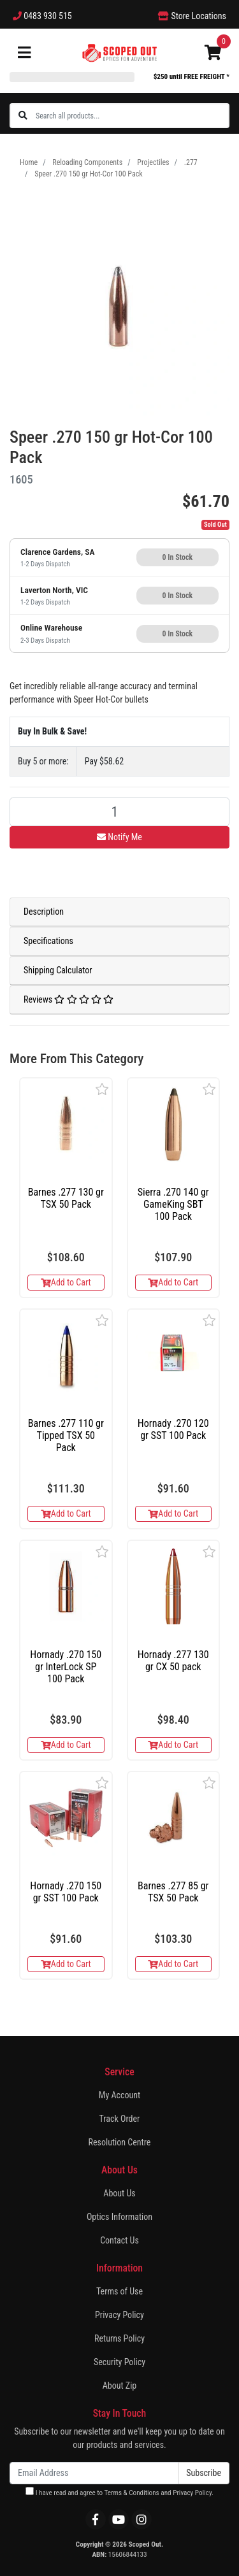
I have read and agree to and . (119, 2492)
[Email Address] (94, 2473)
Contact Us (119, 2240)
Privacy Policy (119, 2315)
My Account (119, 2095)
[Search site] (23, 115)
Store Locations (192, 16)
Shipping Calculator (58, 970)
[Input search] (132, 115)
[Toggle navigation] (24, 53)
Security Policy (119, 2362)
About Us (119, 2193)
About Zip (120, 2385)
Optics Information (119, 2217)
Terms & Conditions (132, 2493)
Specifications (48, 941)
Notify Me (119, 837)
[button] (102, 1089)
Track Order (119, 2119)
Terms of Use (119, 2291)
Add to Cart (66, 1282)
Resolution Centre (120, 2142)
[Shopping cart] (212, 53)
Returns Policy (119, 2338)
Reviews (68, 999)
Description (44, 911)
